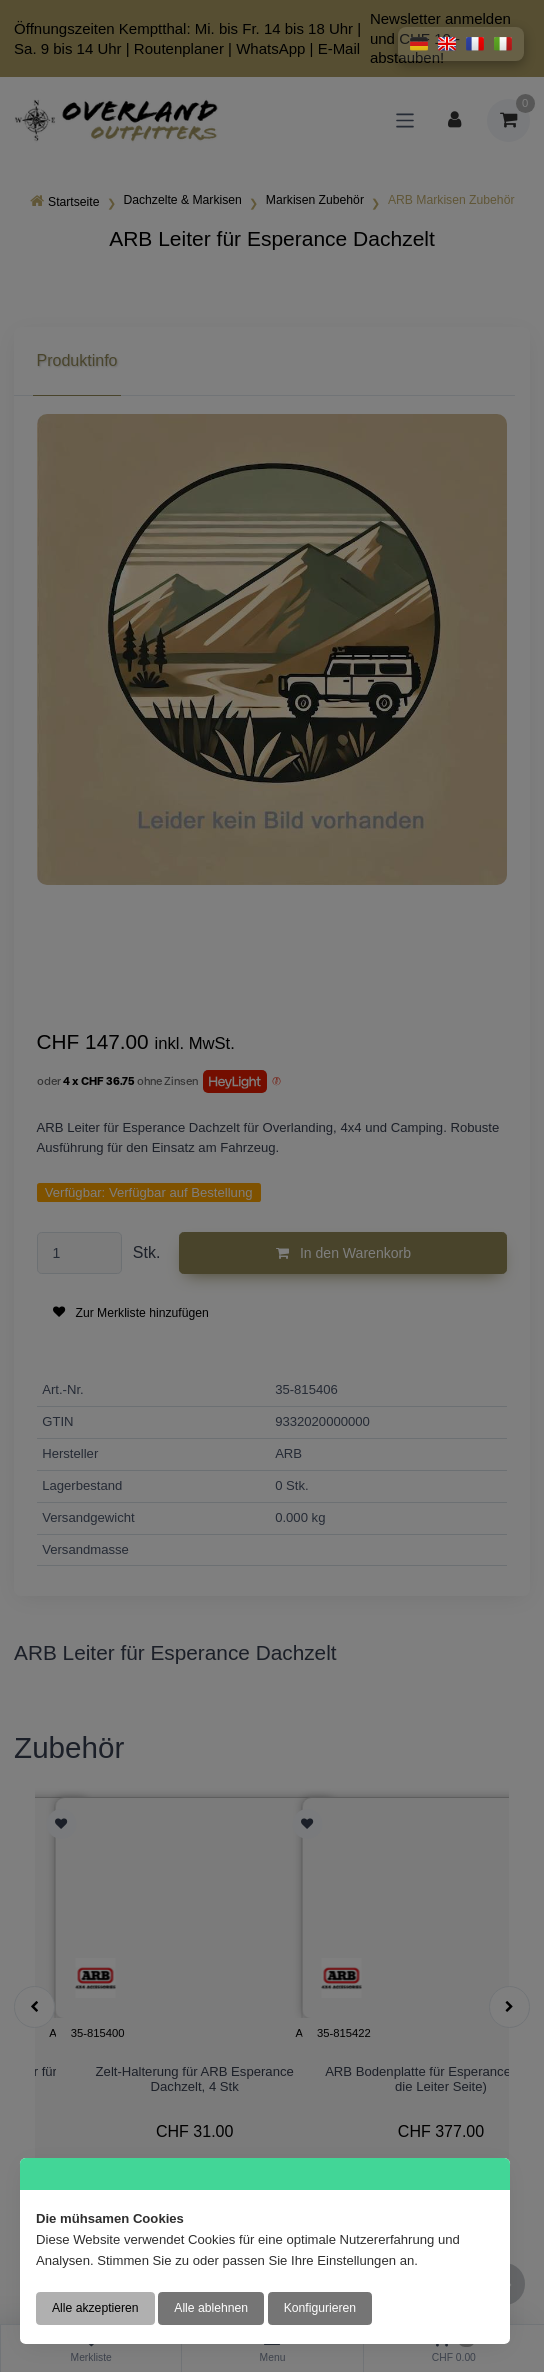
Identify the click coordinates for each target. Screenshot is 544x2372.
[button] (419, 44)
